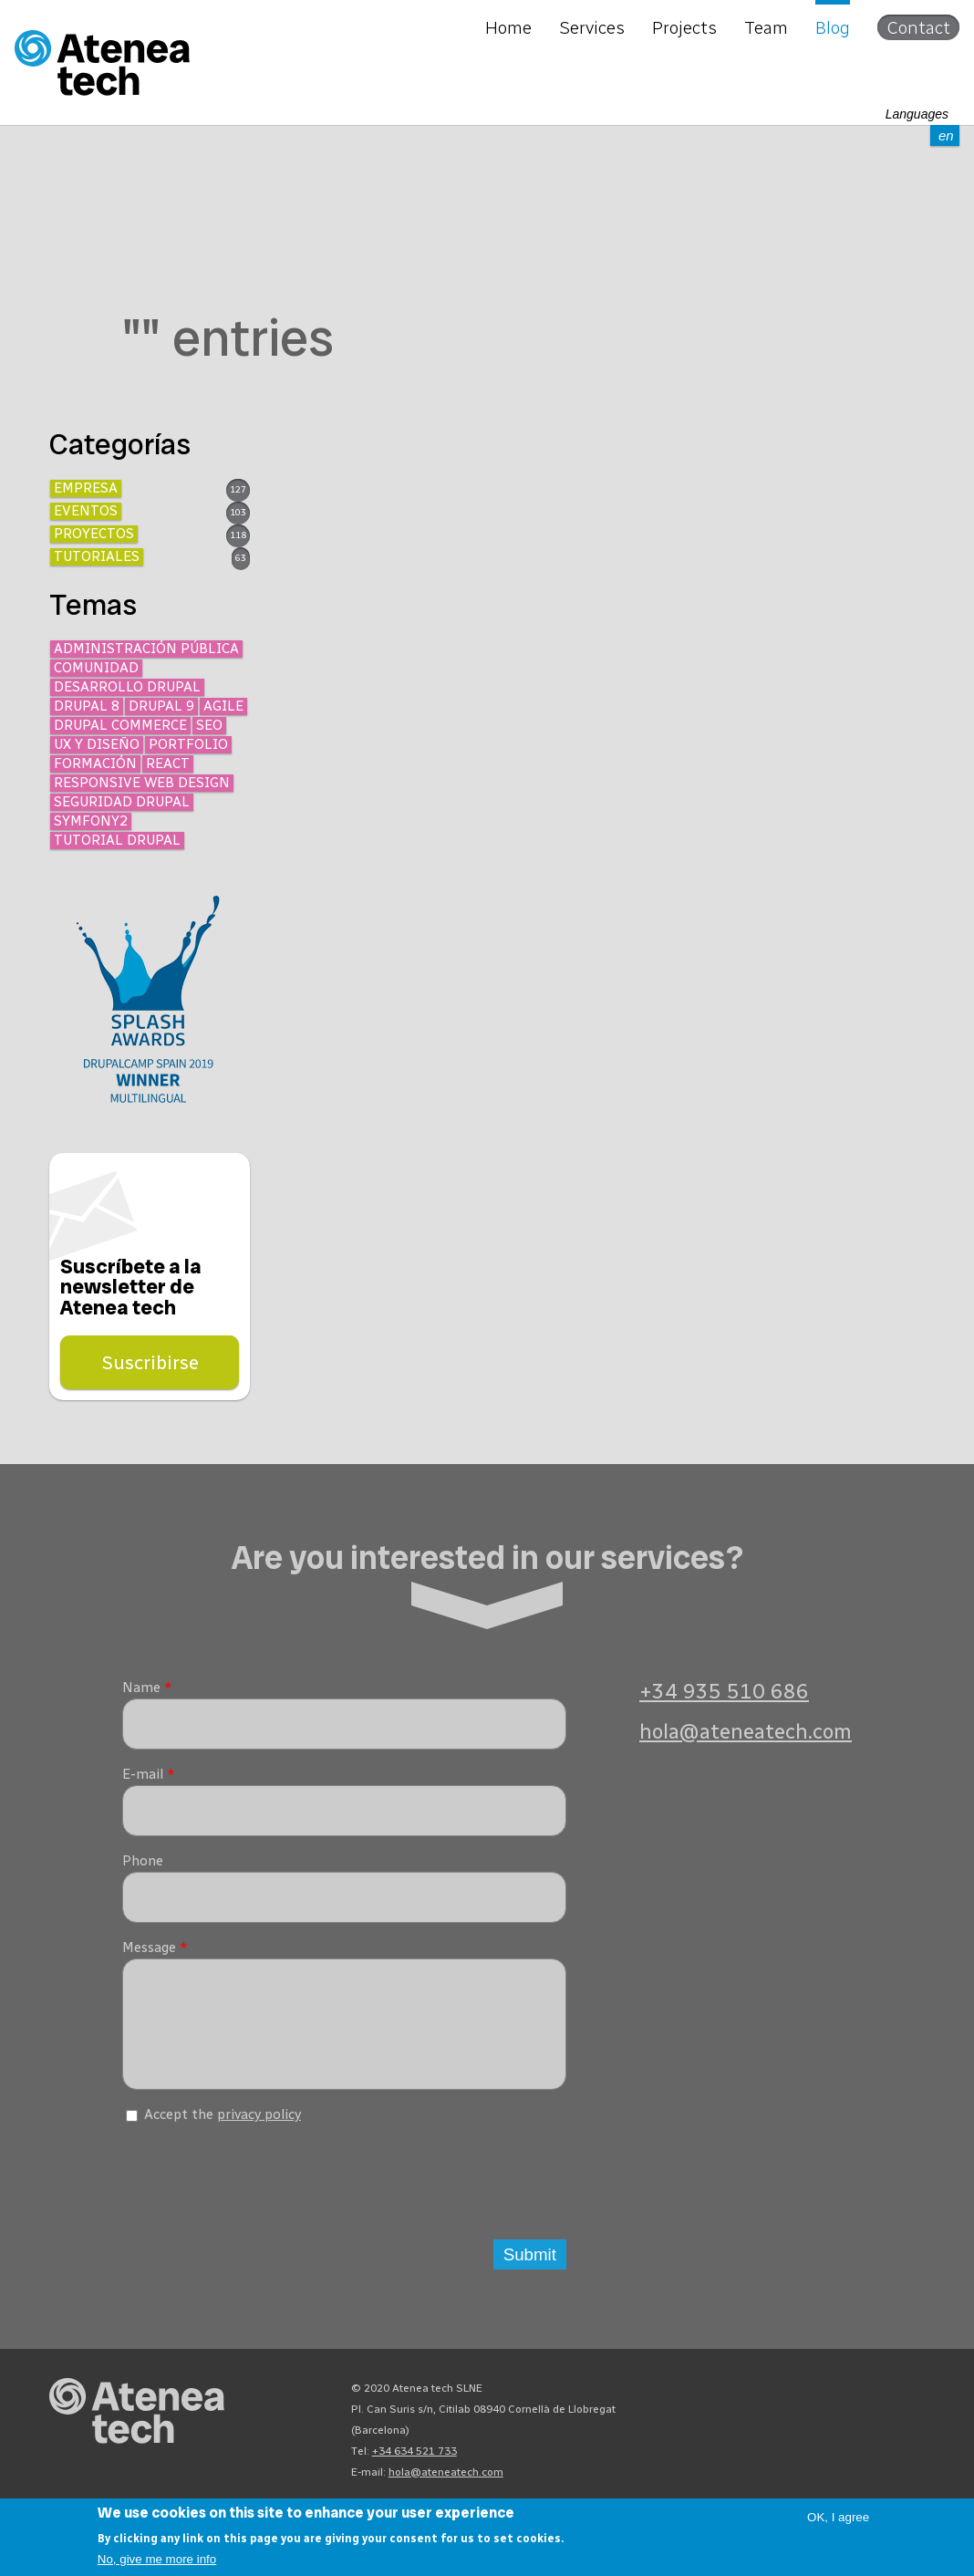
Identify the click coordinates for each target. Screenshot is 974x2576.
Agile (223, 706)
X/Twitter (844, 2406)
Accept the (222, 2128)
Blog (832, 27)
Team (766, 27)
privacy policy (259, 2128)
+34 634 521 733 (414, 2464)
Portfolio (188, 744)
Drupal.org (746, 2406)
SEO (209, 725)
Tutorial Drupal (117, 840)
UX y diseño (97, 744)
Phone (142, 1861)
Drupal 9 (161, 706)
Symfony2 (91, 821)
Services (592, 27)
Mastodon (778, 2406)
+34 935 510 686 (724, 1691)
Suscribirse (150, 1362)
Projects (684, 27)
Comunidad (96, 668)
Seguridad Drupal (122, 802)
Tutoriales (97, 556)
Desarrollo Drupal (127, 687)
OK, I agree (838, 2517)
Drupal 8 (86, 706)
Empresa (86, 488)
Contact (918, 27)
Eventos (86, 511)
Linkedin (910, 2406)
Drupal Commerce (120, 725)
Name (147, 1687)
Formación (95, 763)
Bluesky (811, 2406)
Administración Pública (146, 648)
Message (155, 1947)
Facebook (877, 2406)
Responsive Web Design (142, 782)
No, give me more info (157, 2559)
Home (508, 27)
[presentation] (260, 2189)
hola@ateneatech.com (745, 1731)
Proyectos (94, 533)
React (168, 763)
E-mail (148, 1774)
